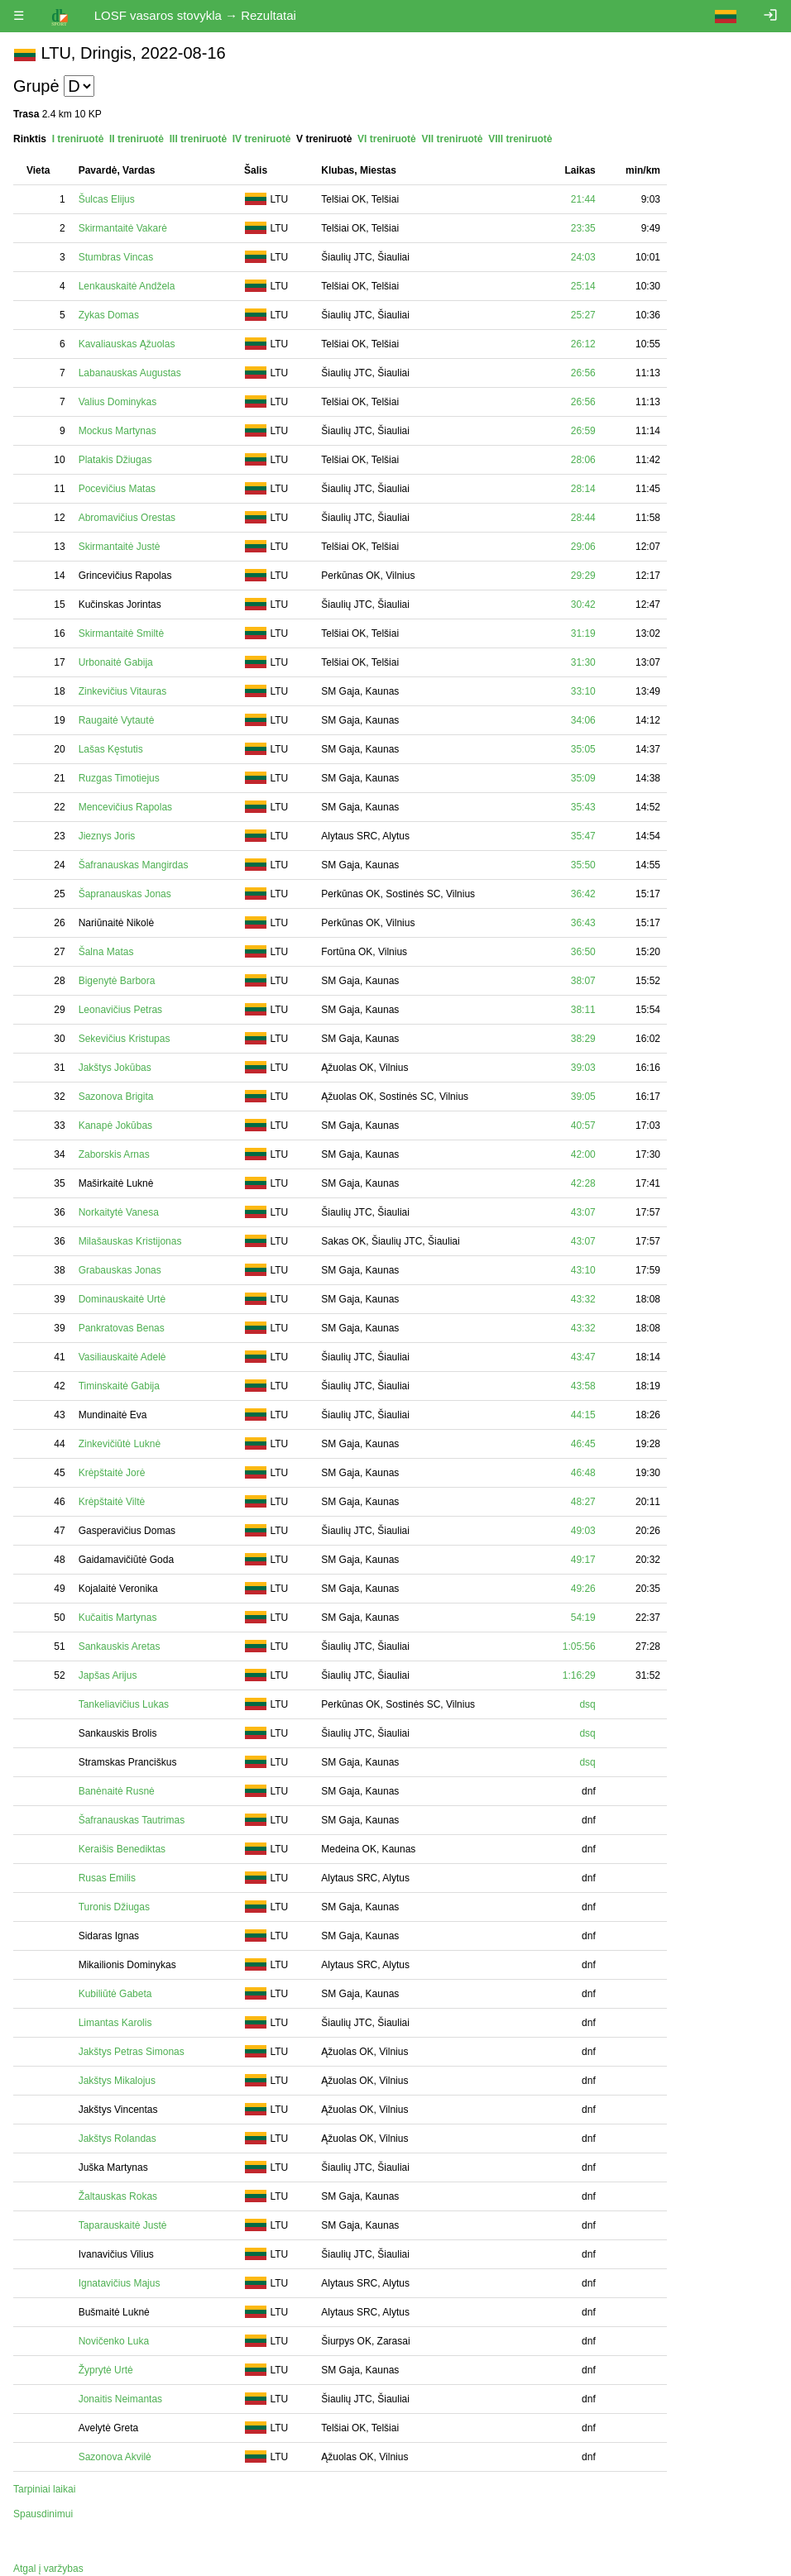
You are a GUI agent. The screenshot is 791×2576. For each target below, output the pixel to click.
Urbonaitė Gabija (116, 662)
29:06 (583, 546)
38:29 (583, 1038)
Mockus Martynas (117, 431)
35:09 (583, 778)
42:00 (583, 1154)
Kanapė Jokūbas (115, 1125)
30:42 (583, 604)
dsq (587, 1704)
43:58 (583, 1386)
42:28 (583, 1183)
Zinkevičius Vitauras (123, 691)
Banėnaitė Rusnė (117, 1791)
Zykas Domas (109, 315)
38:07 (583, 981)
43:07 (583, 1212)
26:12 (583, 344)
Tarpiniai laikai (44, 2489)
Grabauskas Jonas (120, 1270)
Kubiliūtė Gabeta (115, 1994)
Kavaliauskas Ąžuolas (127, 344)
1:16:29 (579, 1675)
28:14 (583, 489)
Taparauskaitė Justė (123, 2225)
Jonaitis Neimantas (120, 2399)
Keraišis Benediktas (122, 1849)
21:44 (583, 199)
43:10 (583, 1270)
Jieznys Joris (107, 836)
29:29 (583, 575)
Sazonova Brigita (116, 1096)
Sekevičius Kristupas (124, 1038)
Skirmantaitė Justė (120, 546)
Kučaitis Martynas (118, 1617)
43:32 (583, 1299)
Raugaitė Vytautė (117, 720)
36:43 (583, 923)
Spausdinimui (43, 2514)
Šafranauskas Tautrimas (132, 1820)
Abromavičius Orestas (127, 517)
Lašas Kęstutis (111, 749)
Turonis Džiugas (114, 1907)
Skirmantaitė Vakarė (123, 228)
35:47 (583, 836)
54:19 (583, 1617)
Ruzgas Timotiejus (119, 778)
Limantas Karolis (115, 2023)
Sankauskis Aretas (120, 1646)
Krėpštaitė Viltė (112, 1502)
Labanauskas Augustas (130, 373)
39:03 (583, 1067)
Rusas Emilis (107, 1878)
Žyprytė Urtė (106, 2370)
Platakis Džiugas (115, 460)
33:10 (583, 691)
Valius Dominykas (117, 402)
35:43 (583, 807)
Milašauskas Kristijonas (130, 1241)
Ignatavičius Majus (120, 2283)
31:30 (583, 662)
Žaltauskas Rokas (118, 2196)
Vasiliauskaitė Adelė (122, 1357)
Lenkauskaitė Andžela (127, 286)
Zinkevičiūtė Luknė (120, 1444)
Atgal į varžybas (48, 2568)
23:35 (583, 228)
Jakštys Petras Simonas (132, 2051)
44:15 (583, 1415)
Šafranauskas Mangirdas (134, 865)
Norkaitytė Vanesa (119, 1212)
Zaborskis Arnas (114, 1154)
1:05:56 (579, 1646)
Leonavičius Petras (120, 1010)
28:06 (583, 460)
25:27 (583, 315)
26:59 (583, 431)
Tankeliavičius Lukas (124, 1704)
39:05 (583, 1096)
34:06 (583, 720)
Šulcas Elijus (107, 199)
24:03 (583, 257)
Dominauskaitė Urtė (122, 1299)
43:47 (583, 1357)
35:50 (583, 865)
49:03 (583, 1531)
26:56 (583, 373)
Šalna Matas (106, 952)
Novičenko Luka (114, 2341)
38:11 (583, 1010)
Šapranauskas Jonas (125, 894)
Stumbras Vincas (116, 257)
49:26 (583, 1588)
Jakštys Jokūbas (115, 1067)
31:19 (583, 633)
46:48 (583, 1473)
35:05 (583, 749)
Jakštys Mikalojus (117, 2080)
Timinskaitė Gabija (119, 1386)
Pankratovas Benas (122, 1328)
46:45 (583, 1444)
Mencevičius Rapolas (125, 807)
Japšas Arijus (108, 1675)
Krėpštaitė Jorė (112, 1473)
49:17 (583, 1559)
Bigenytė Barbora (117, 981)
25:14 (583, 286)
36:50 (583, 952)
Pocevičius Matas (117, 489)
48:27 (583, 1502)
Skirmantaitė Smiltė (121, 633)
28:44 (583, 517)
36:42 (583, 894)
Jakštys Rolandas (117, 2138)
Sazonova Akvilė (115, 2457)
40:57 (583, 1125)
